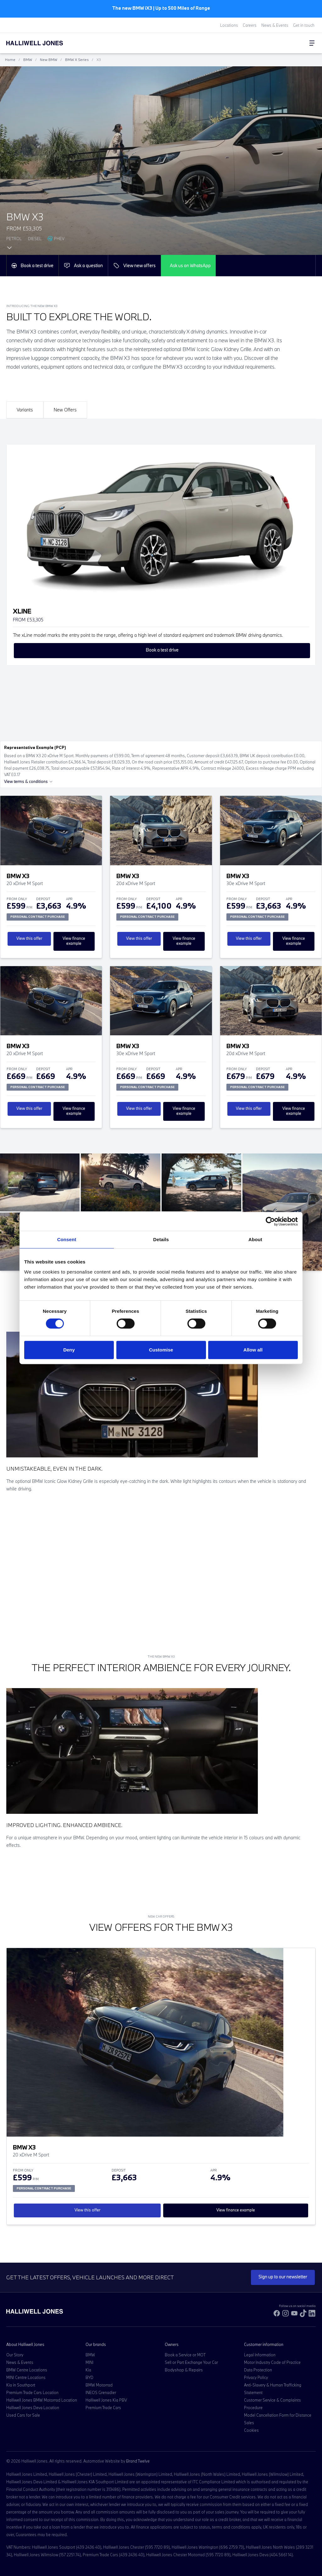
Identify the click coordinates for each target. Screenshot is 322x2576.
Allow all (253, 1349)
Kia (88, 2369)
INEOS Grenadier (101, 2392)
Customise (161, 1349)
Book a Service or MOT (185, 2354)
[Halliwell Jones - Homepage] (42, 43)
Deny (69, 1349)
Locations (229, 25)
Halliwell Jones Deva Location (32, 2407)
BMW (27, 59)
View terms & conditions (28, 781)
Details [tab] (161, 1239)
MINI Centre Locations (26, 2377)
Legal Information (259, 2354)
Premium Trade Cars (103, 2407)
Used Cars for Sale (23, 2415)
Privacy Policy (256, 2377)
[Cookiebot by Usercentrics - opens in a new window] (270, 1221)
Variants (25, 410)
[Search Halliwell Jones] (287, 43)
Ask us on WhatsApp (190, 265)
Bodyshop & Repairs (184, 2369)
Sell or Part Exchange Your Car (191, 2362)
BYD (89, 2377)
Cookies (251, 2430)
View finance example (74, 941)
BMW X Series (77, 59)
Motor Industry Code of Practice (272, 2362)
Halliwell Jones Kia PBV (106, 2400)
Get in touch (303, 25)
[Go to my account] (294, 43)
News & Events (274, 25)
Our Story (14, 2354)
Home (10, 59)
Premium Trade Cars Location (32, 2392)
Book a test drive (32, 265)
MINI (89, 2362)
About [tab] (255, 1239)
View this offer (29, 938)
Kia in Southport (20, 2384)
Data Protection (258, 2369)
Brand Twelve (138, 2460)
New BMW (48, 59)
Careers (250, 25)
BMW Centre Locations (26, 2369)
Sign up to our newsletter (282, 2277)
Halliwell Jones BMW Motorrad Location (41, 2400)
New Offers (65, 410)
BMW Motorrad (99, 2384)
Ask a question (83, 265)
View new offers (134, 265)
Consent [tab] (66, 1239)
